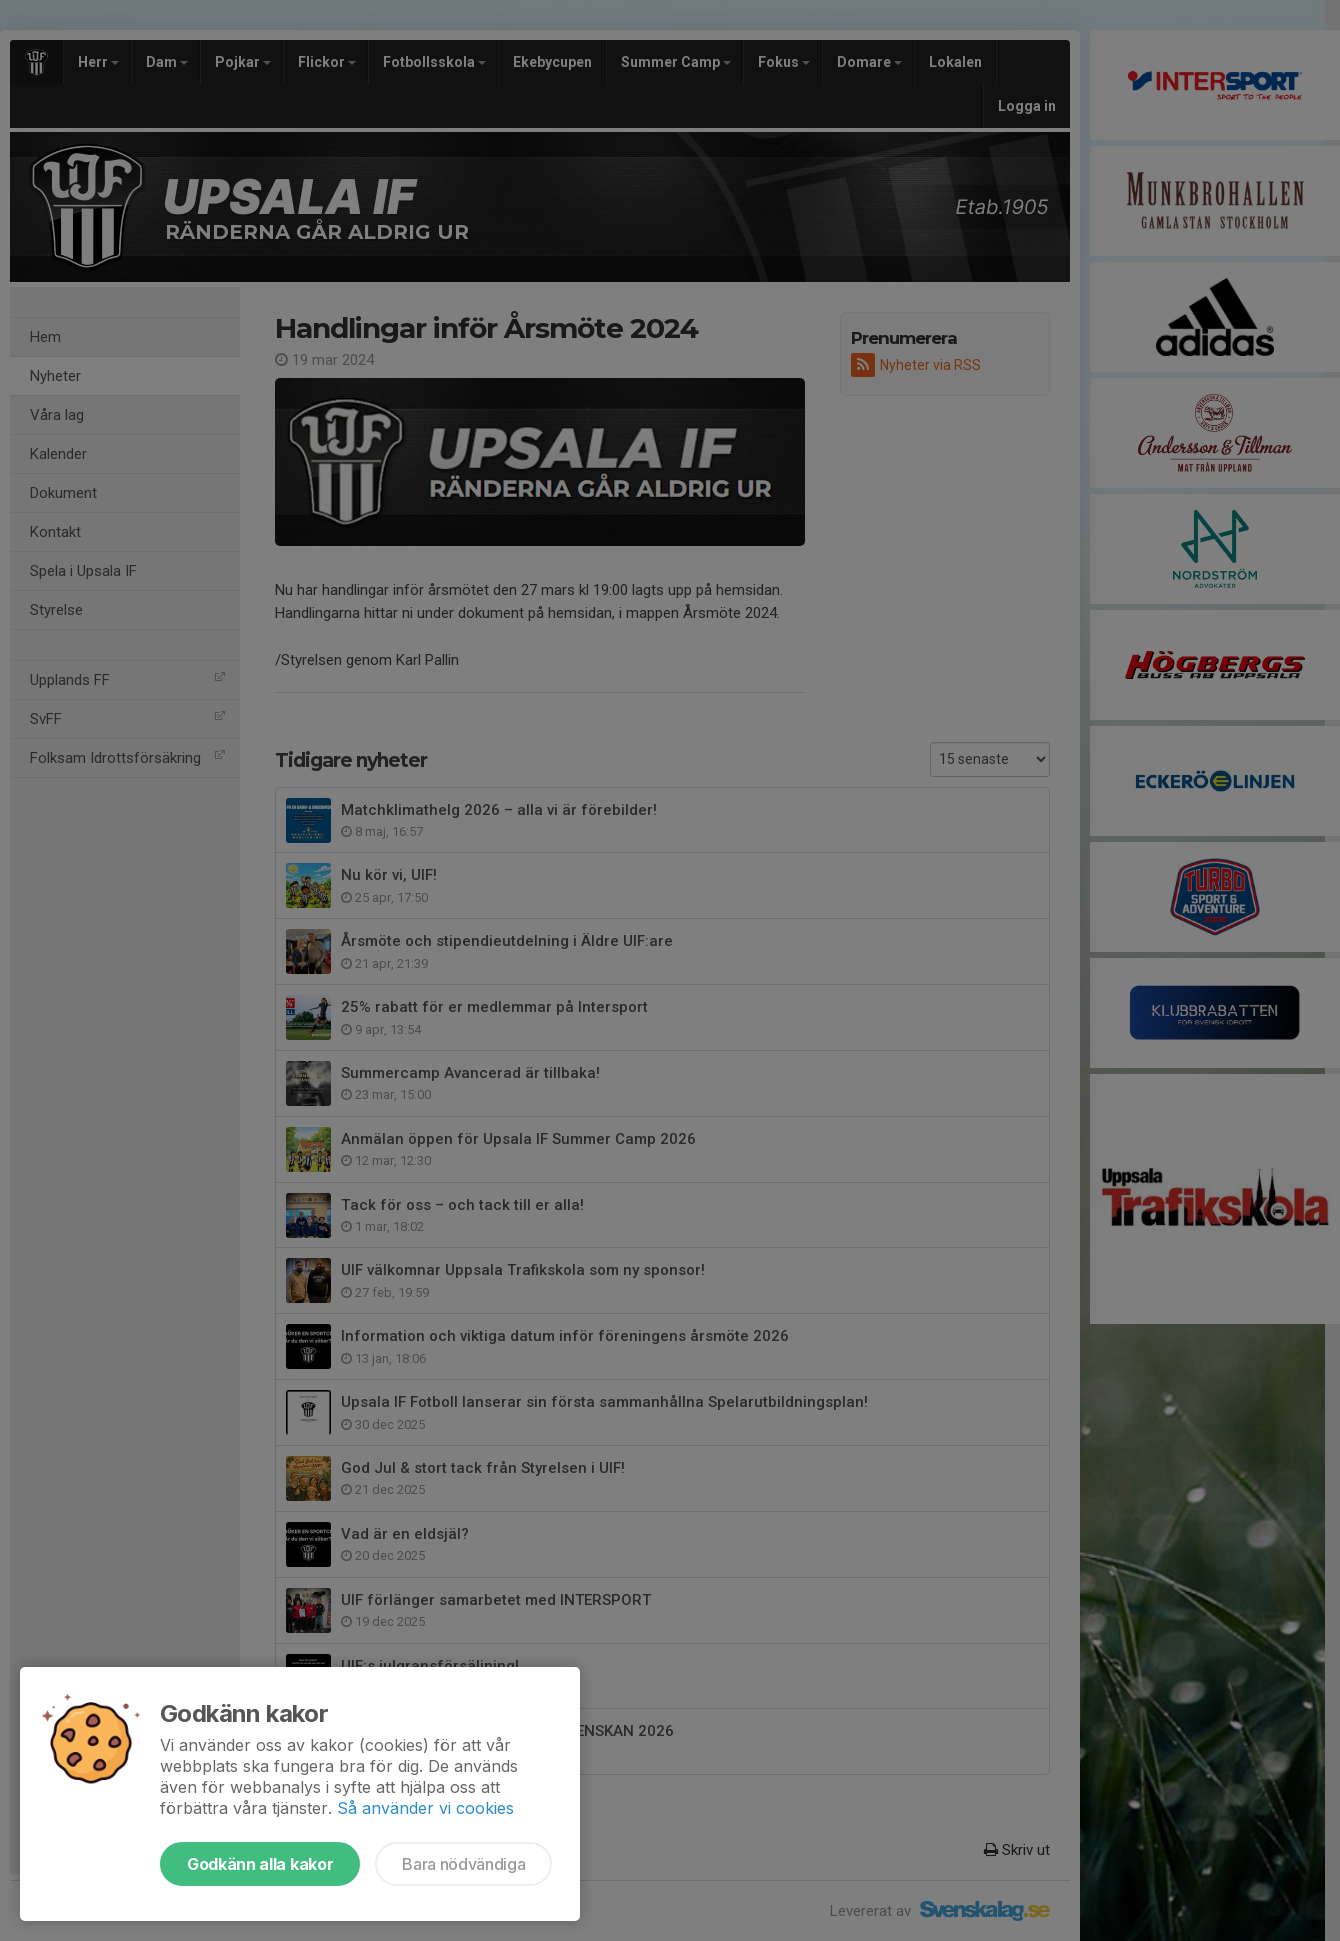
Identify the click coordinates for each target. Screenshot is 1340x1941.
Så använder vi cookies (425, 1808)
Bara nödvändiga (463, 1864)
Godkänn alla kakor (260, 1864)
